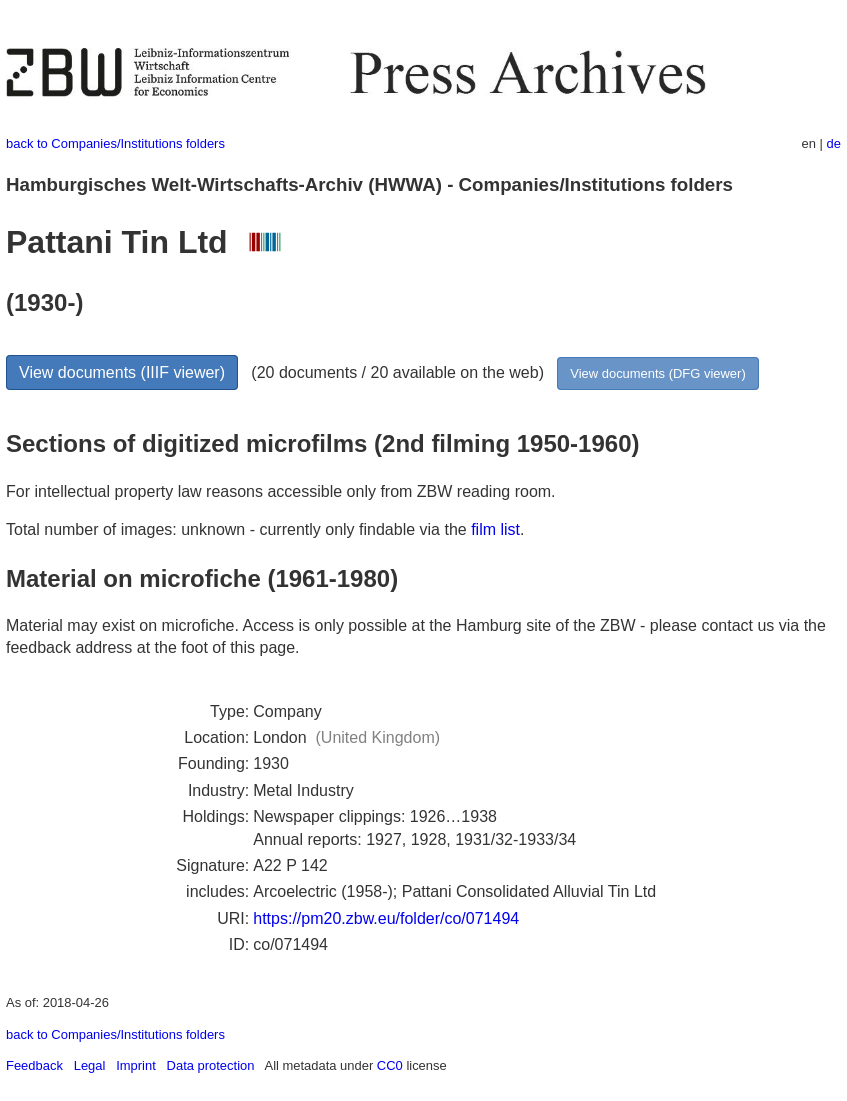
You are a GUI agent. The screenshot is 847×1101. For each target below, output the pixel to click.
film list (495, 529)
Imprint (136, 1065)
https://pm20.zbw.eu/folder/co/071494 (386, 918)
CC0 (390, 1065)
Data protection (211, 1065)
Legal (90, 1065)
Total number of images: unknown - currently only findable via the (238, 529)
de (834, 143)
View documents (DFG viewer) (657, 373)
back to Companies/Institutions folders (115, 143)
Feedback (34, 1065)
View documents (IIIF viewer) (122, 372)
